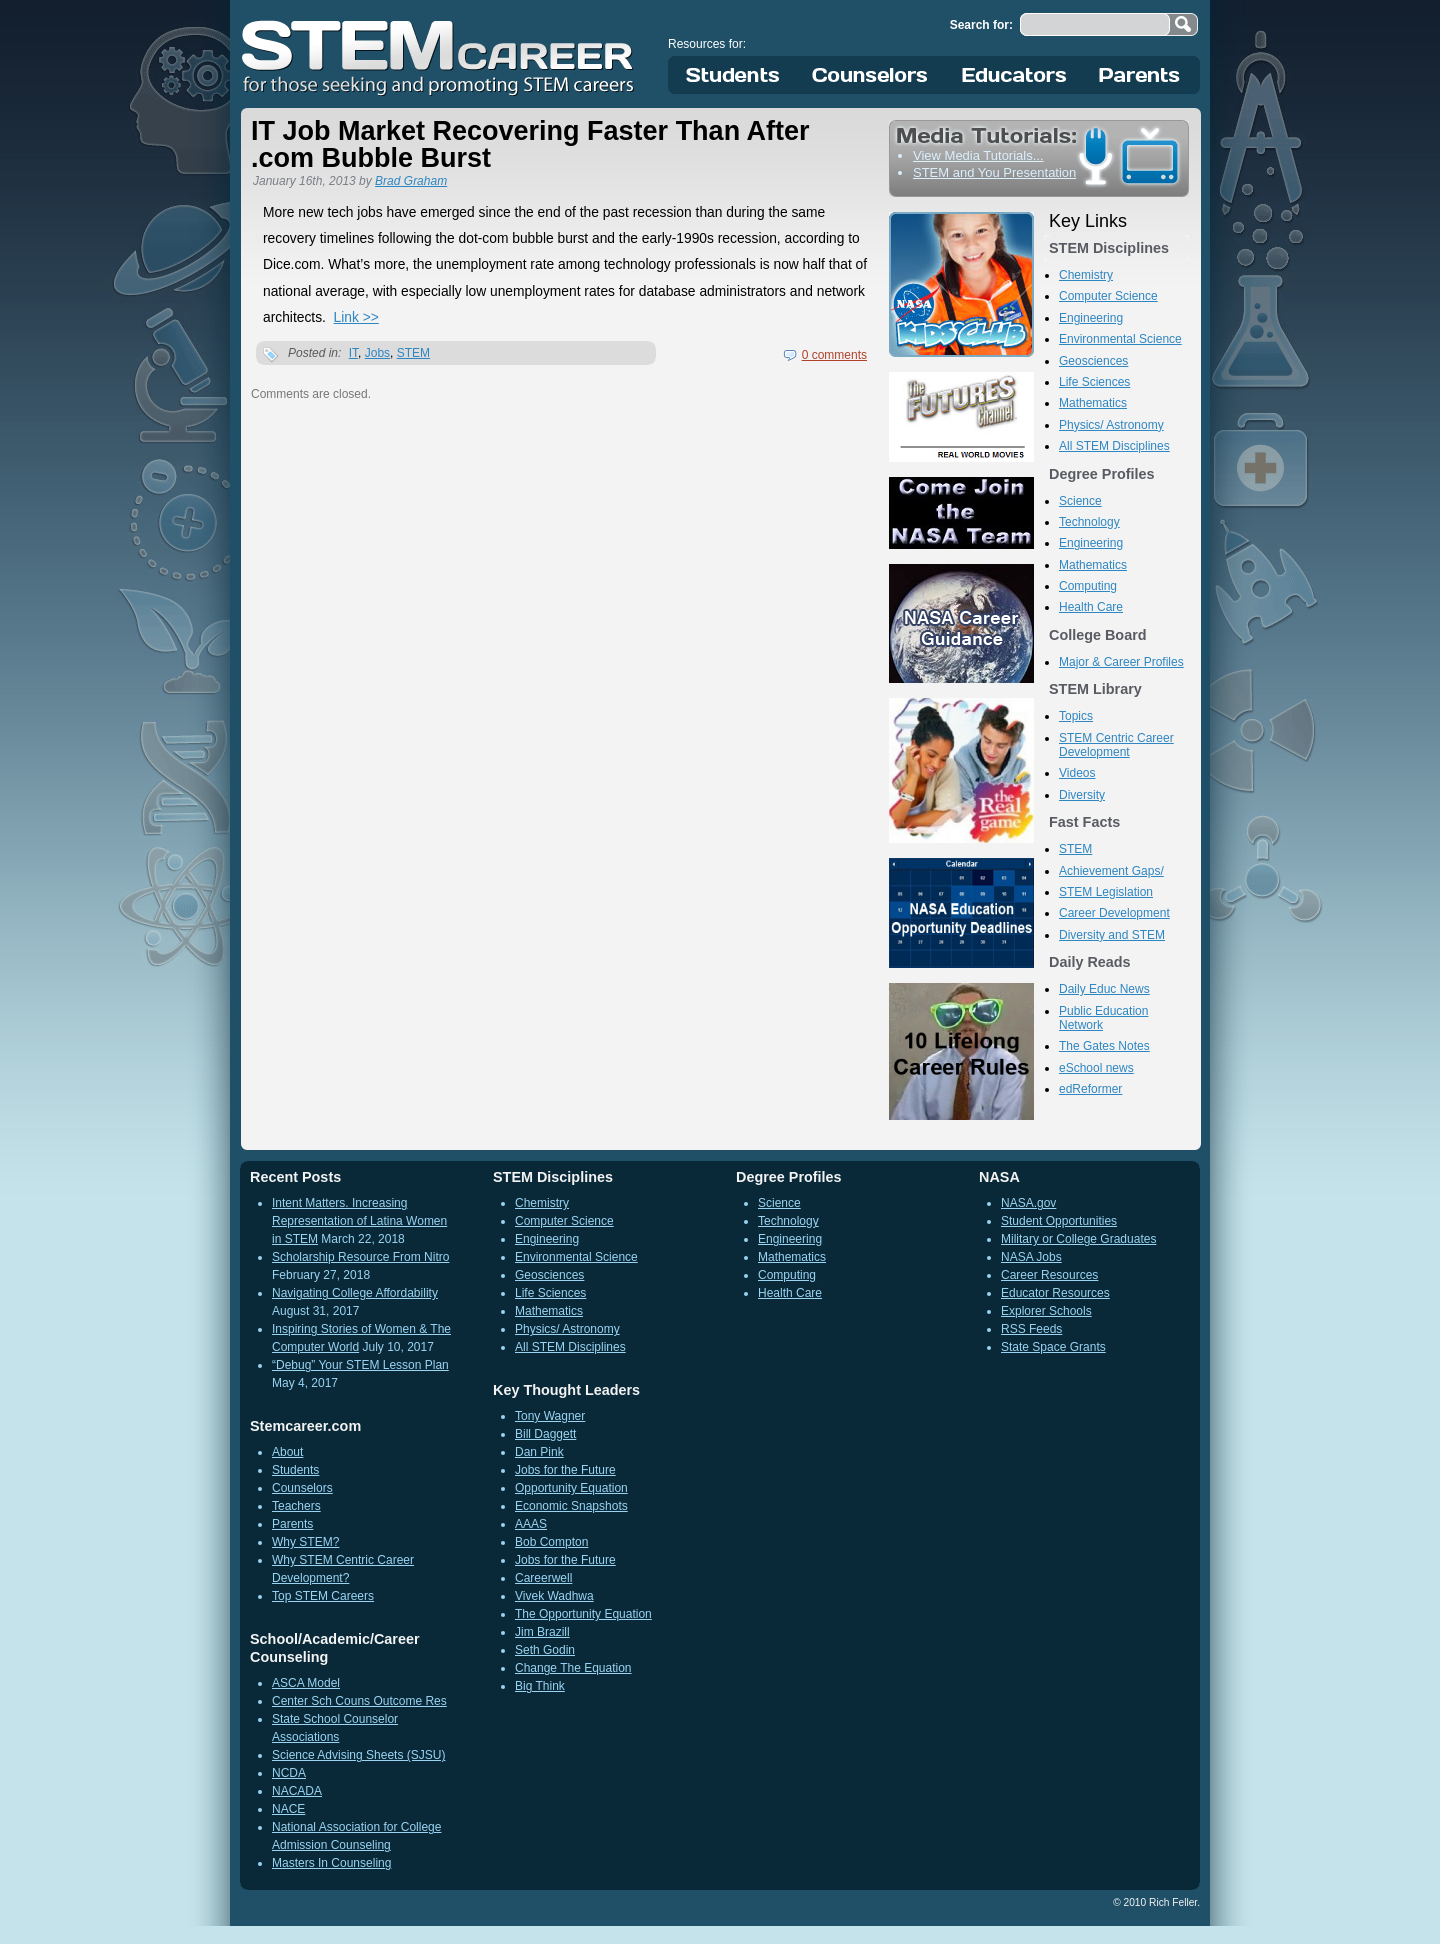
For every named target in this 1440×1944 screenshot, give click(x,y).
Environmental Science (1120, 339)
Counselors (873, 75)
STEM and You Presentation (994, 172)
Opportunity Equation (571, 1488)
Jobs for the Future (565, 1470)
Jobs (377, 353)
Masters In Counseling (331, 1863)
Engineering (1091, 318)
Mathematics (1093, 403)
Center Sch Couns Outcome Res (359, 1701)
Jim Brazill (542, 1632)
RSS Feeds (1031, 1329)
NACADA (297, 1791)
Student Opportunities (1059, 1221)
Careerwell (543, 1578)
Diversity (1082, 795)
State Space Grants (1053, 1347)
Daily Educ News (1104, 989)
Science (1080, 501)
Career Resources (1049, 1275)
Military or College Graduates (1078, 1239)
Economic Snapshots (571, 1506)
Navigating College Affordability (355, 1293)
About (287, 1452)
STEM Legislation (1106, 892)
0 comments (834, 355)
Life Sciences (1094, 382)
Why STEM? (305, 1542)
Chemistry (1086, 275)
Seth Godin (545, 1650)
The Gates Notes (1104, 1046)
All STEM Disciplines (1114, 446)
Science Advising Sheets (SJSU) (358, 1755)
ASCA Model (306, 1683)
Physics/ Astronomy (1111, 425)
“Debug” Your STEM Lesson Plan (360, 1365)
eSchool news (1096, 1068)
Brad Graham (411, 181)
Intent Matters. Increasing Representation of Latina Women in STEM (359, 1221)
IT (353, 353)
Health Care (1091, 607)
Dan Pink (539, 1452)
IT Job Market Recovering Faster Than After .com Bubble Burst (530, 144)
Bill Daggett (545, 1434)
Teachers (296, 1506)
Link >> (356, 317)
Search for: (981, 25)
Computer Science (1108, 296)
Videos (1077, 773)
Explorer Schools (1046, 1311)
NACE (288, 1809)
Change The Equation (573, 1668)
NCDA (289, 1773)
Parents (1140, 75)
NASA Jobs (1031, 1257)
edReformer (1090, 1089)
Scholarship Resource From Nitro (360, 1257)
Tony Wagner (550, 1416)
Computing (1088, 586)
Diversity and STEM (1112, 935)
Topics (1076, 716)
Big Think (540, 1686)
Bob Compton (551, 1542)
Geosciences (1093, 361)
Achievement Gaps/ (1111, 871)
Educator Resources (1055, 1293)
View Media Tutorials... (978, 155)
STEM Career (439, 55)
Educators (1014, 75)
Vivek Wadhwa (554, 1596)
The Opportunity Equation (583, 1614)
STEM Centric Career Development (1116, 745)
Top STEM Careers (323, 1596)
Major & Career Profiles (1121, 662)
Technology (1089, 522)
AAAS (531, 1524)
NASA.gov (1028, 1203)
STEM (413, 353)
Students (733, 75)
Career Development (1114, 913)
